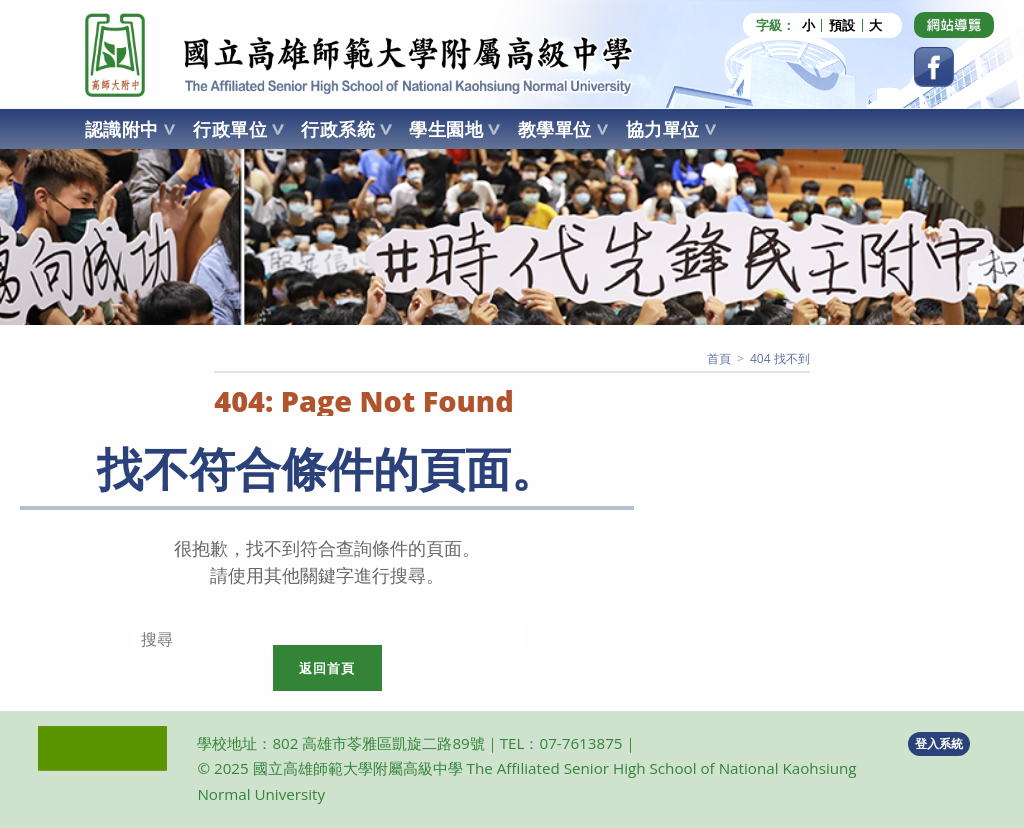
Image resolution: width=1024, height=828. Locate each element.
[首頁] (719, 358)
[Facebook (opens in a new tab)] (934, 67)
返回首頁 (327, 668)
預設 (842, 25)
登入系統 (939, 743)
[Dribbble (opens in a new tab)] (954, 25)
